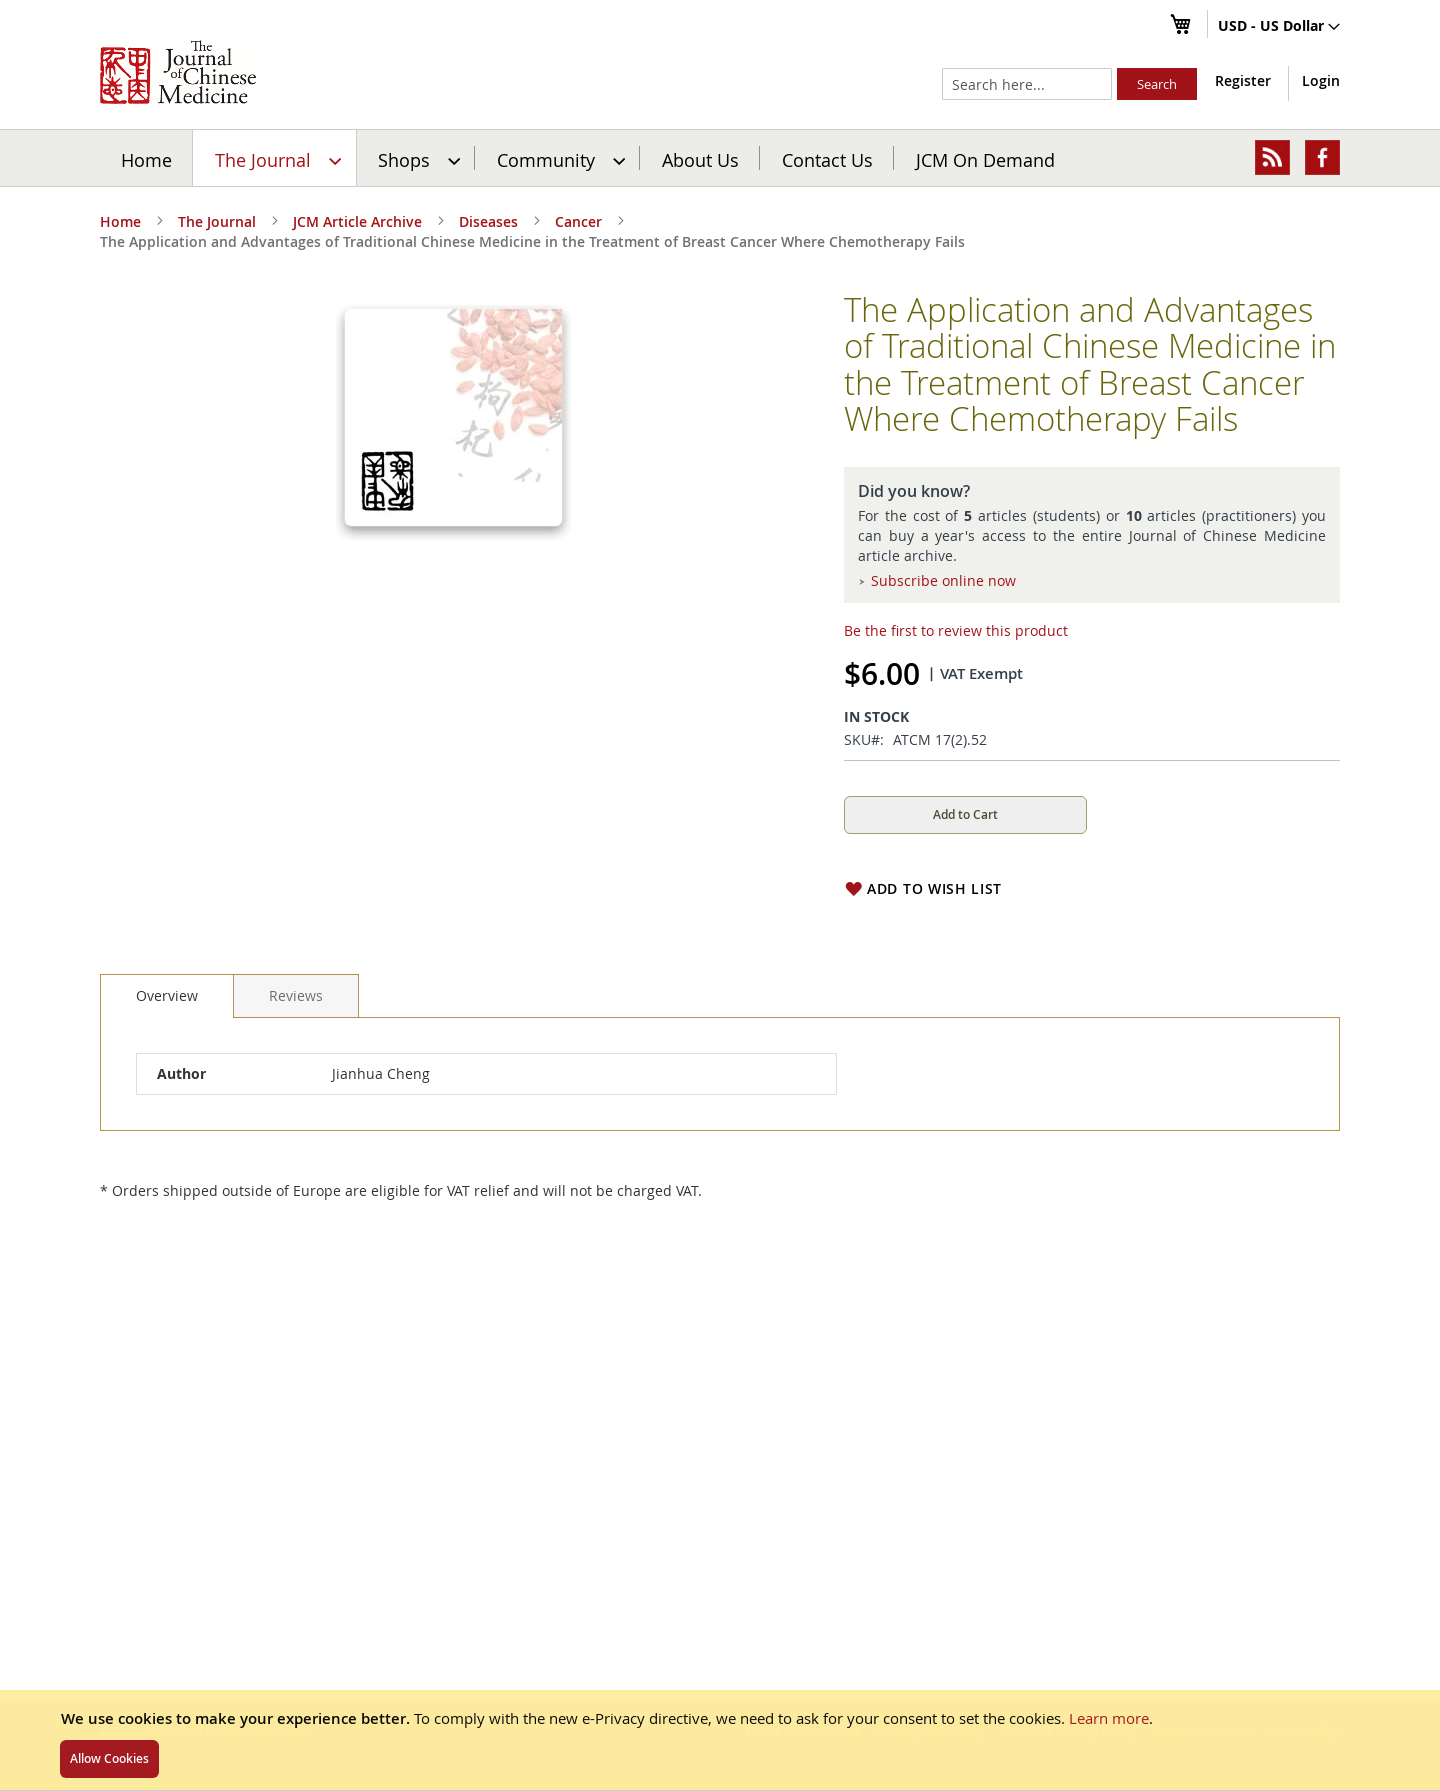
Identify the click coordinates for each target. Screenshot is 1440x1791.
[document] (720, 1740)
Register (1243, 80)
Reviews (296, 995)
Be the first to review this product (956, 630)
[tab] (167, 996)
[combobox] (1027, 84)
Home (146, 159)
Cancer (578, 221)
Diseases (488, 221)
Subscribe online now (943, 580)
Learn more (1109, 1718)
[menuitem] (275, 158)
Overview (167, 995)
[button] (1279, 27)
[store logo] (178, 72)
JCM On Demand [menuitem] (985, 159)
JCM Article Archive (357, 221)
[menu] (720, 158)
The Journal (217, 221)
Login (1321, 80)
